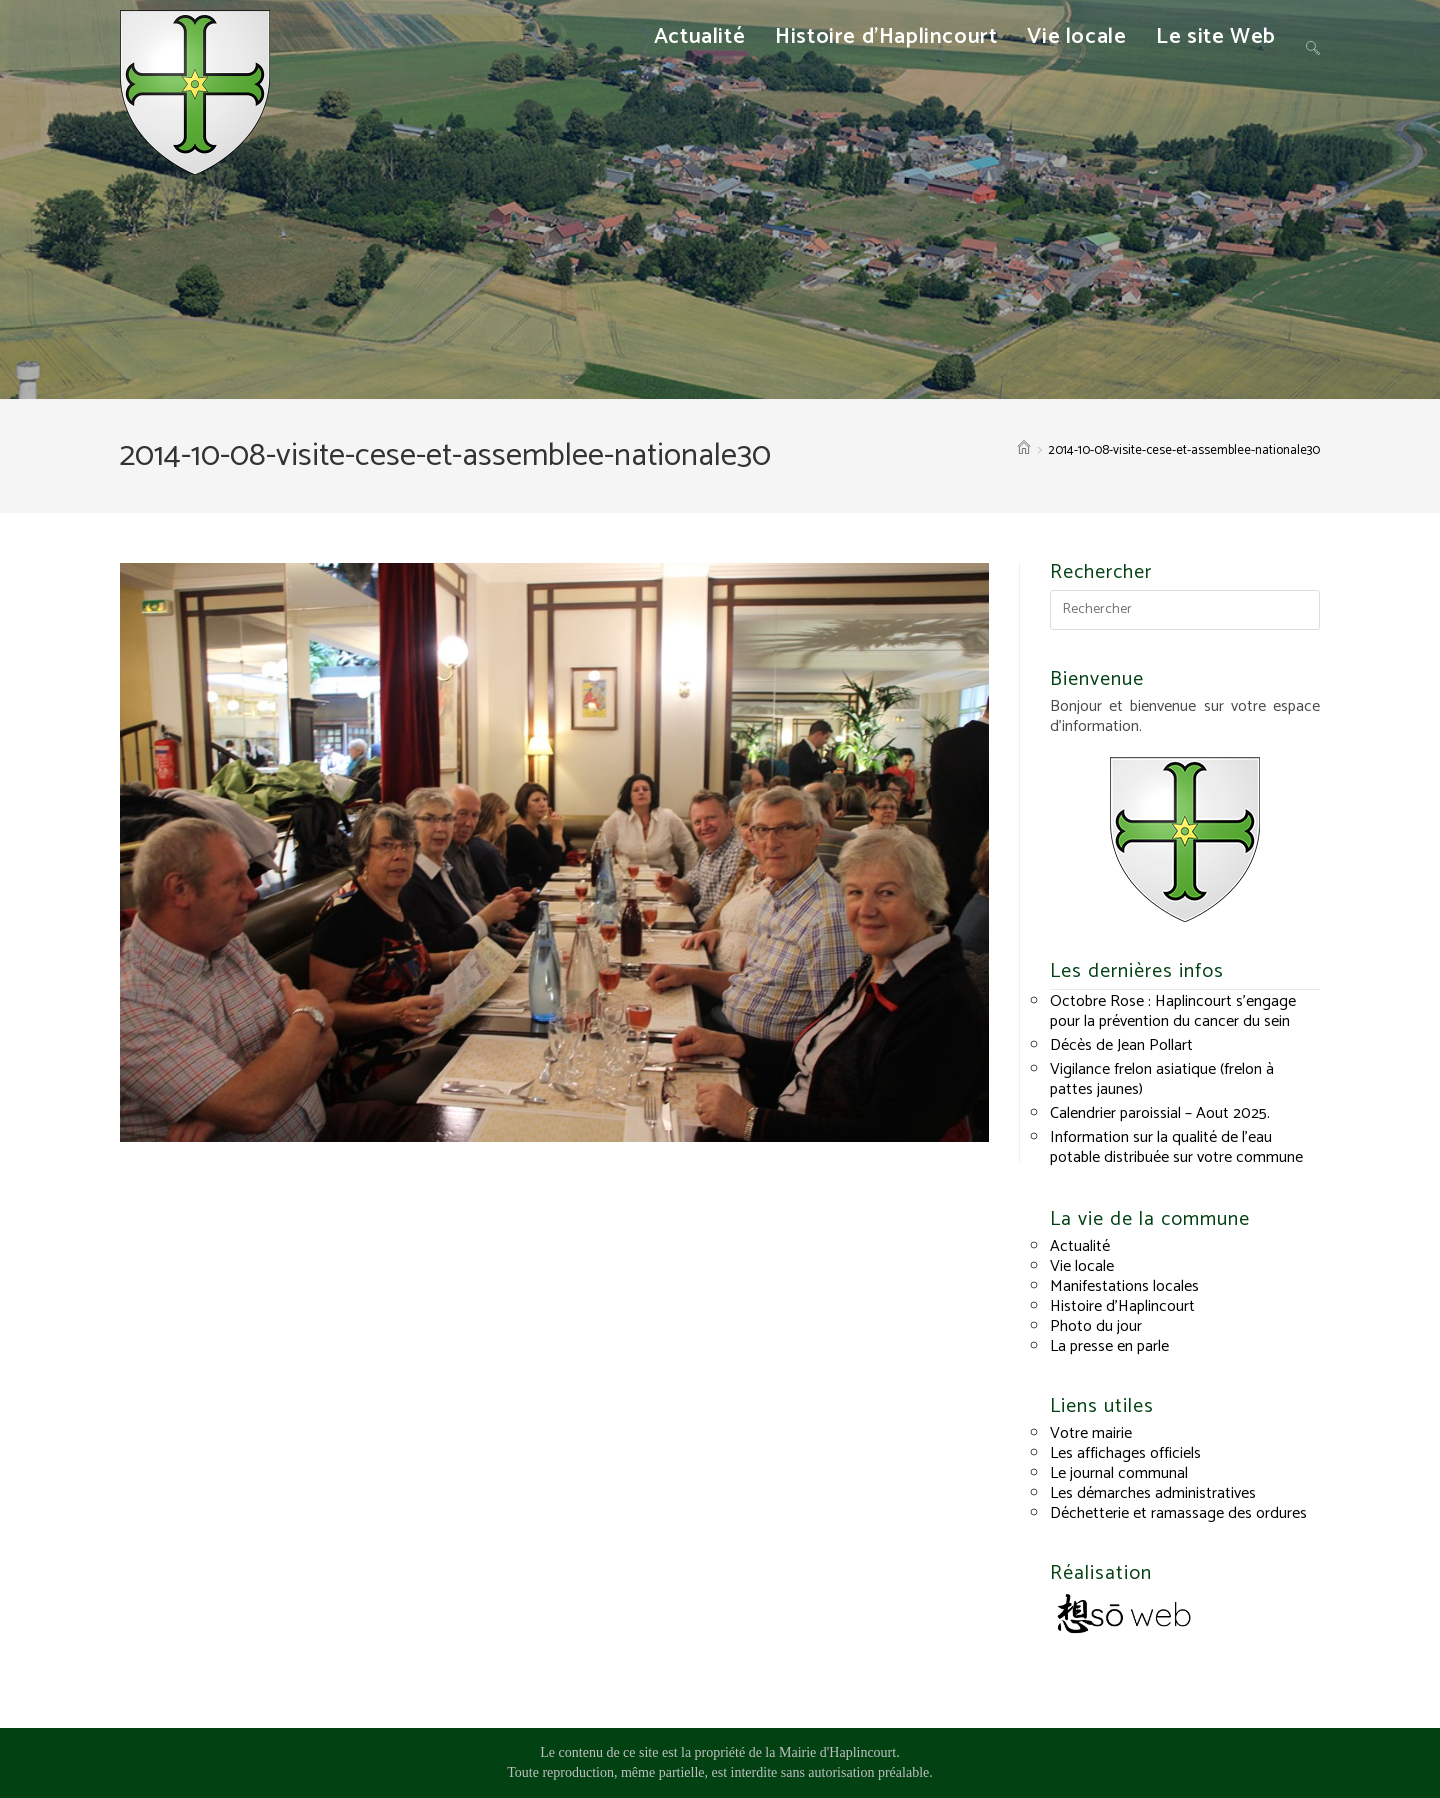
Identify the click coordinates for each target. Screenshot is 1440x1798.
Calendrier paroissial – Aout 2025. (1160, 1113)
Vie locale (1082, 1266)
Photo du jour (1096, 1326)
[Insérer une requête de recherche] (1185, 610)
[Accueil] (1024, 450)
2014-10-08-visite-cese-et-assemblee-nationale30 (1184, 450)
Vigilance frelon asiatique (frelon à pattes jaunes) (1162, 1079)
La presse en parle (1109, 1346)
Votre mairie (1091, 1433)
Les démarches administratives (1153, 1493)
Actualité (1080, 1246)
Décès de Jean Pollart (1121, 1045)
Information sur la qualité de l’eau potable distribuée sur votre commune (1176, 1147)
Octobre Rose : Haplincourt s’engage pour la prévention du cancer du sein (1173, 1011)
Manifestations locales (1124, 1286)
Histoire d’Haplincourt (1122, 1306)
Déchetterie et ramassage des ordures (1178, 1513)
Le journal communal (1119, 1473)
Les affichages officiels (1125, 1453)
